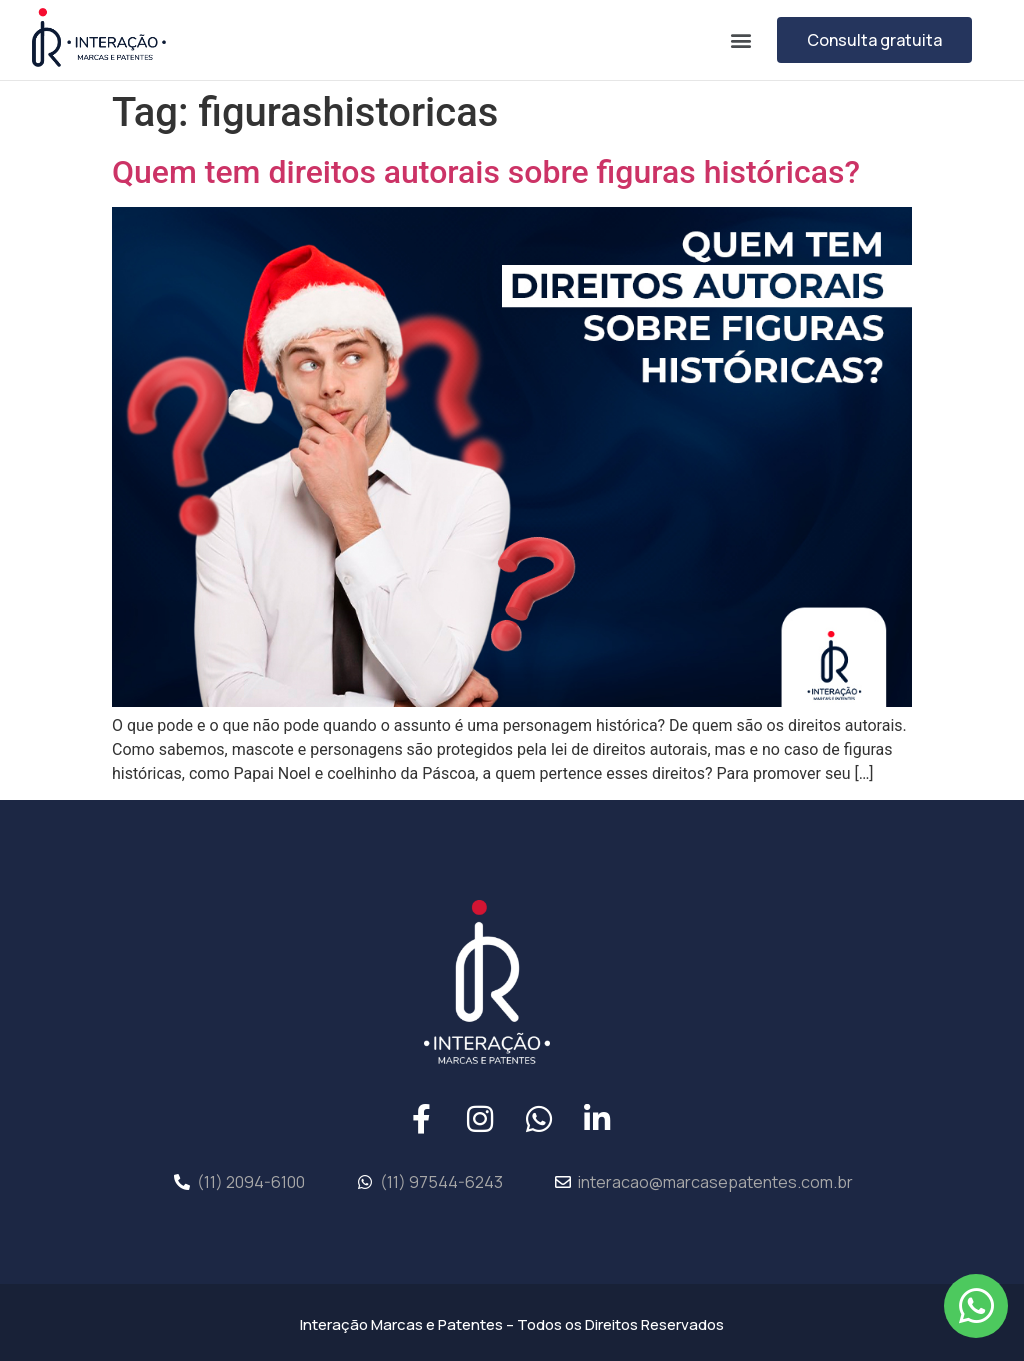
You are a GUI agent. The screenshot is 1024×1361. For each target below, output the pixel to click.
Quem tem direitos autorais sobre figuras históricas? (486, 172)
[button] (740, 39)
